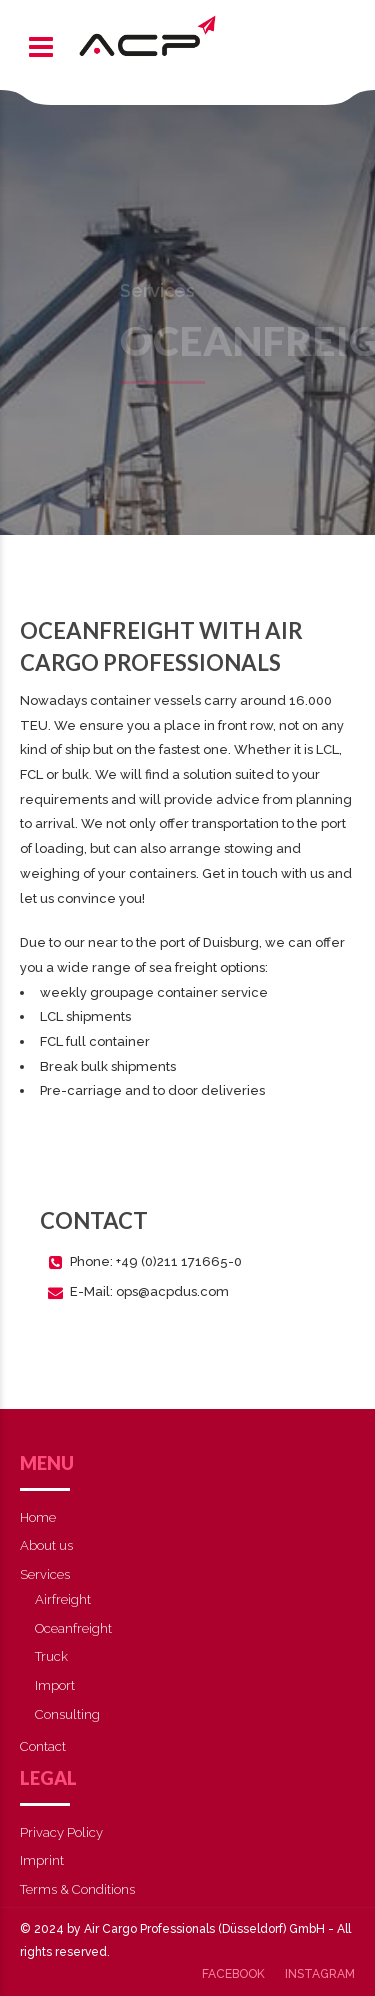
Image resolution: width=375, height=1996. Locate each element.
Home (38, 1517)
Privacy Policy (61, 1832)
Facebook (233, 1974)
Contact (43, 1746)
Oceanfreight (73, 1628)
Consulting (67, 1714)
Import (55, 1685)
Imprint (42, 1860)
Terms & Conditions (77, 1889)
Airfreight (63, 1599)
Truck (51, 1656)
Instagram (320, 1974)
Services (45, 1574)
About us (46, 1545)
